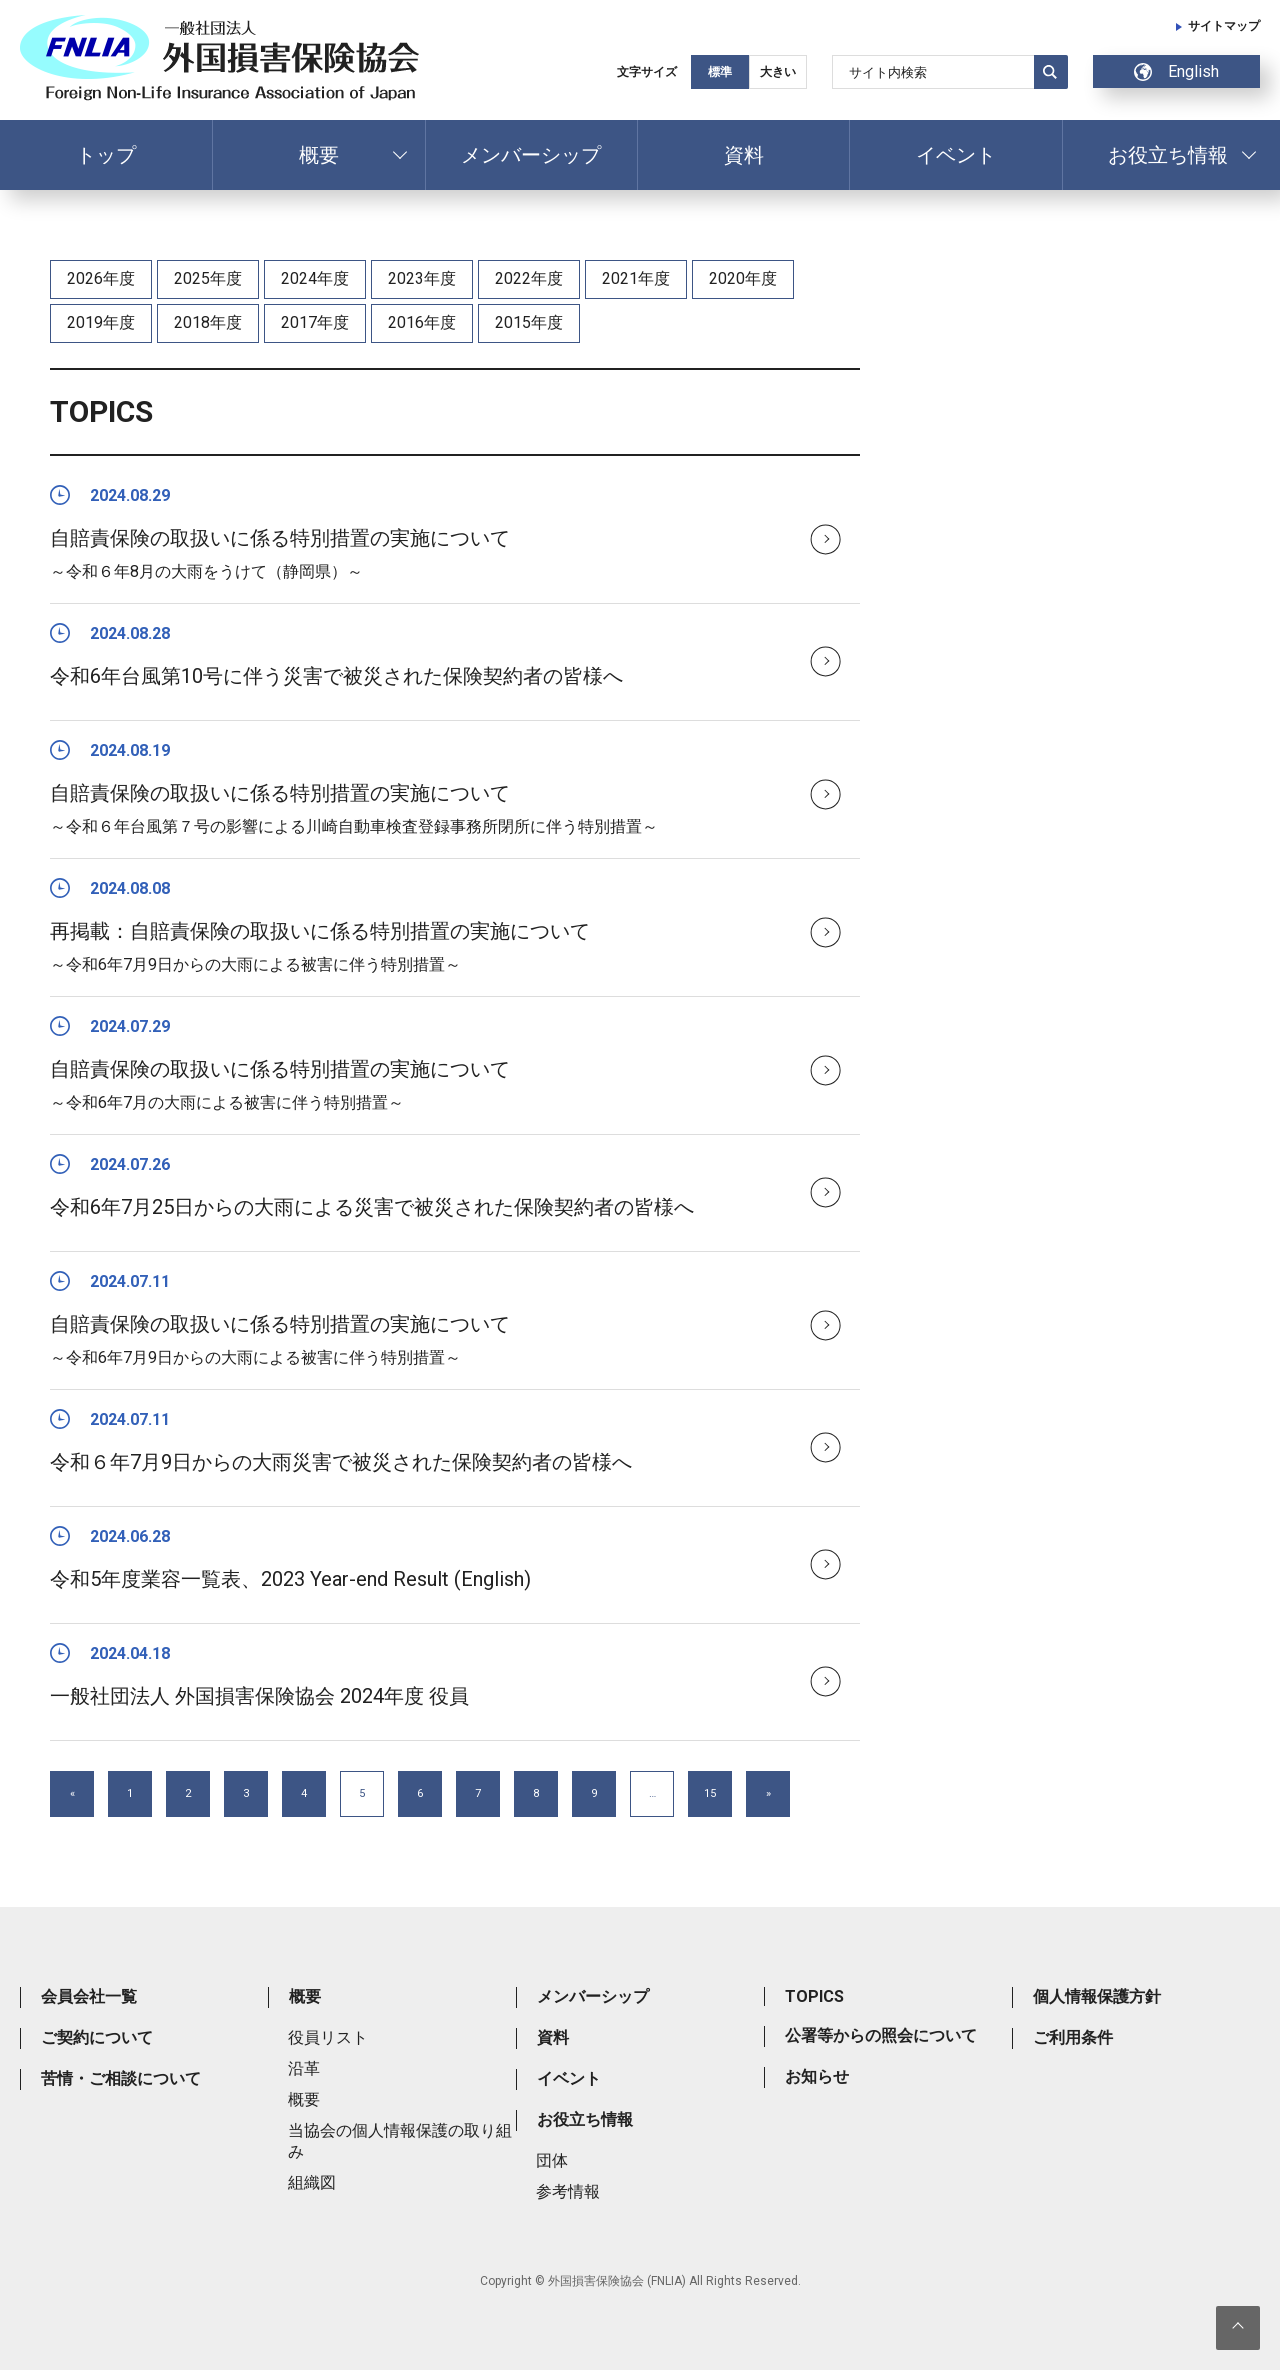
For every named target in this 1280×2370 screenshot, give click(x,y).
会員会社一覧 (89, 1996)
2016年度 (422, 322)
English (1176, 71)
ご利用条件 (1073, 2037)
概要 (319, 155)
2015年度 (529, 322)
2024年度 (315, 278)
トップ (106, 155)
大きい (778, 72)
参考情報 (568, 2191)
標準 (720, 72)
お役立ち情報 (1168, 155)
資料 (744, 155)
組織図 (312, 2182)
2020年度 (743, 278)
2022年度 (529, 278)
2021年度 (636, 278)
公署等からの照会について (881, 2035)
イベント (956, 155)
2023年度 (422, 278)
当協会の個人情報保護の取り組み (400, 2141)
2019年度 (101, 322)
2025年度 (208, 278)
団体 (552, 2160)
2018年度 (208, 322)
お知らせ (817, 2076)
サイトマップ (1224, 26)
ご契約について (97, 2037)
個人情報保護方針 (1097, 1996)
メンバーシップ (531, 155)
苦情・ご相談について (121, 2078)
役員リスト (328, 2037)
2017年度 (315, 322)
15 (710, 1793)
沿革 (304, 2068)
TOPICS (814, 1996)
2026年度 (101, 278)
